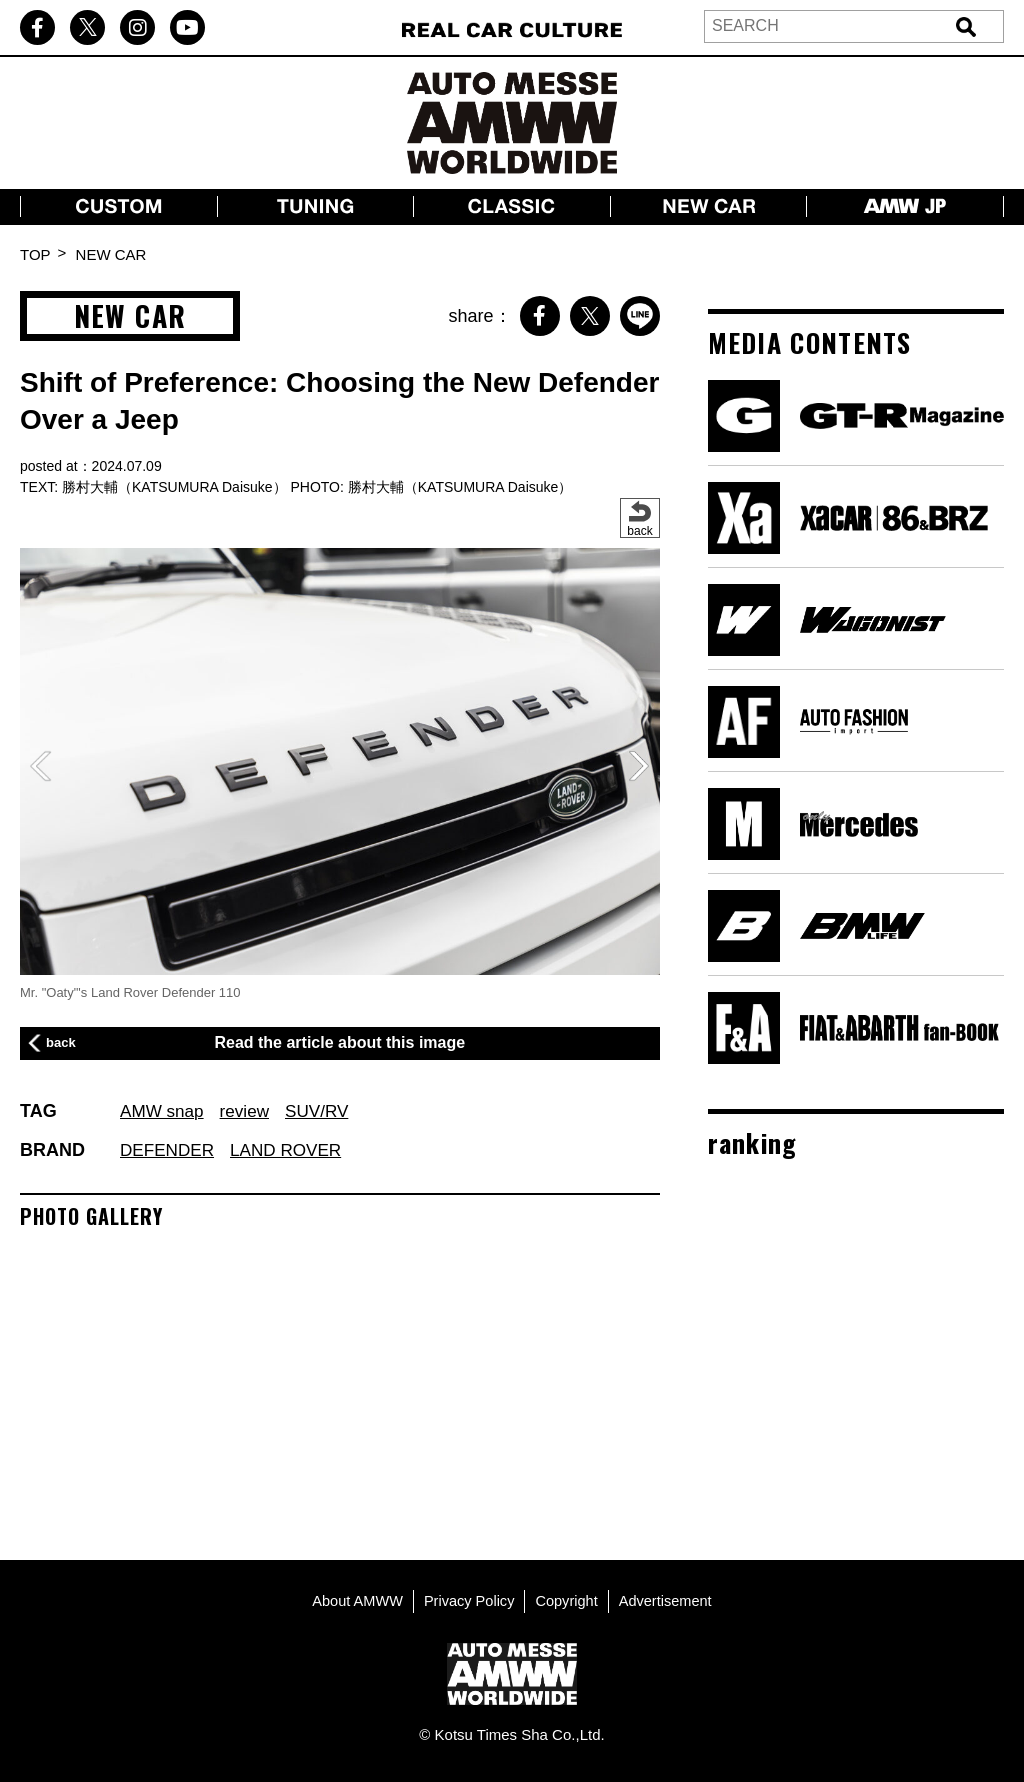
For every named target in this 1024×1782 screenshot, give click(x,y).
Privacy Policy (467, 1597)
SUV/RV (325, 1111)
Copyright (568, 1597)
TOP (35, 254)
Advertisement (669, 1597)
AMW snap (164, 1111)
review (250, 1111)
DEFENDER (169, 1150)
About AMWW (353, 1597)
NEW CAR (111, 254)
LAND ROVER (293, 1150)
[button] (639, 766)
